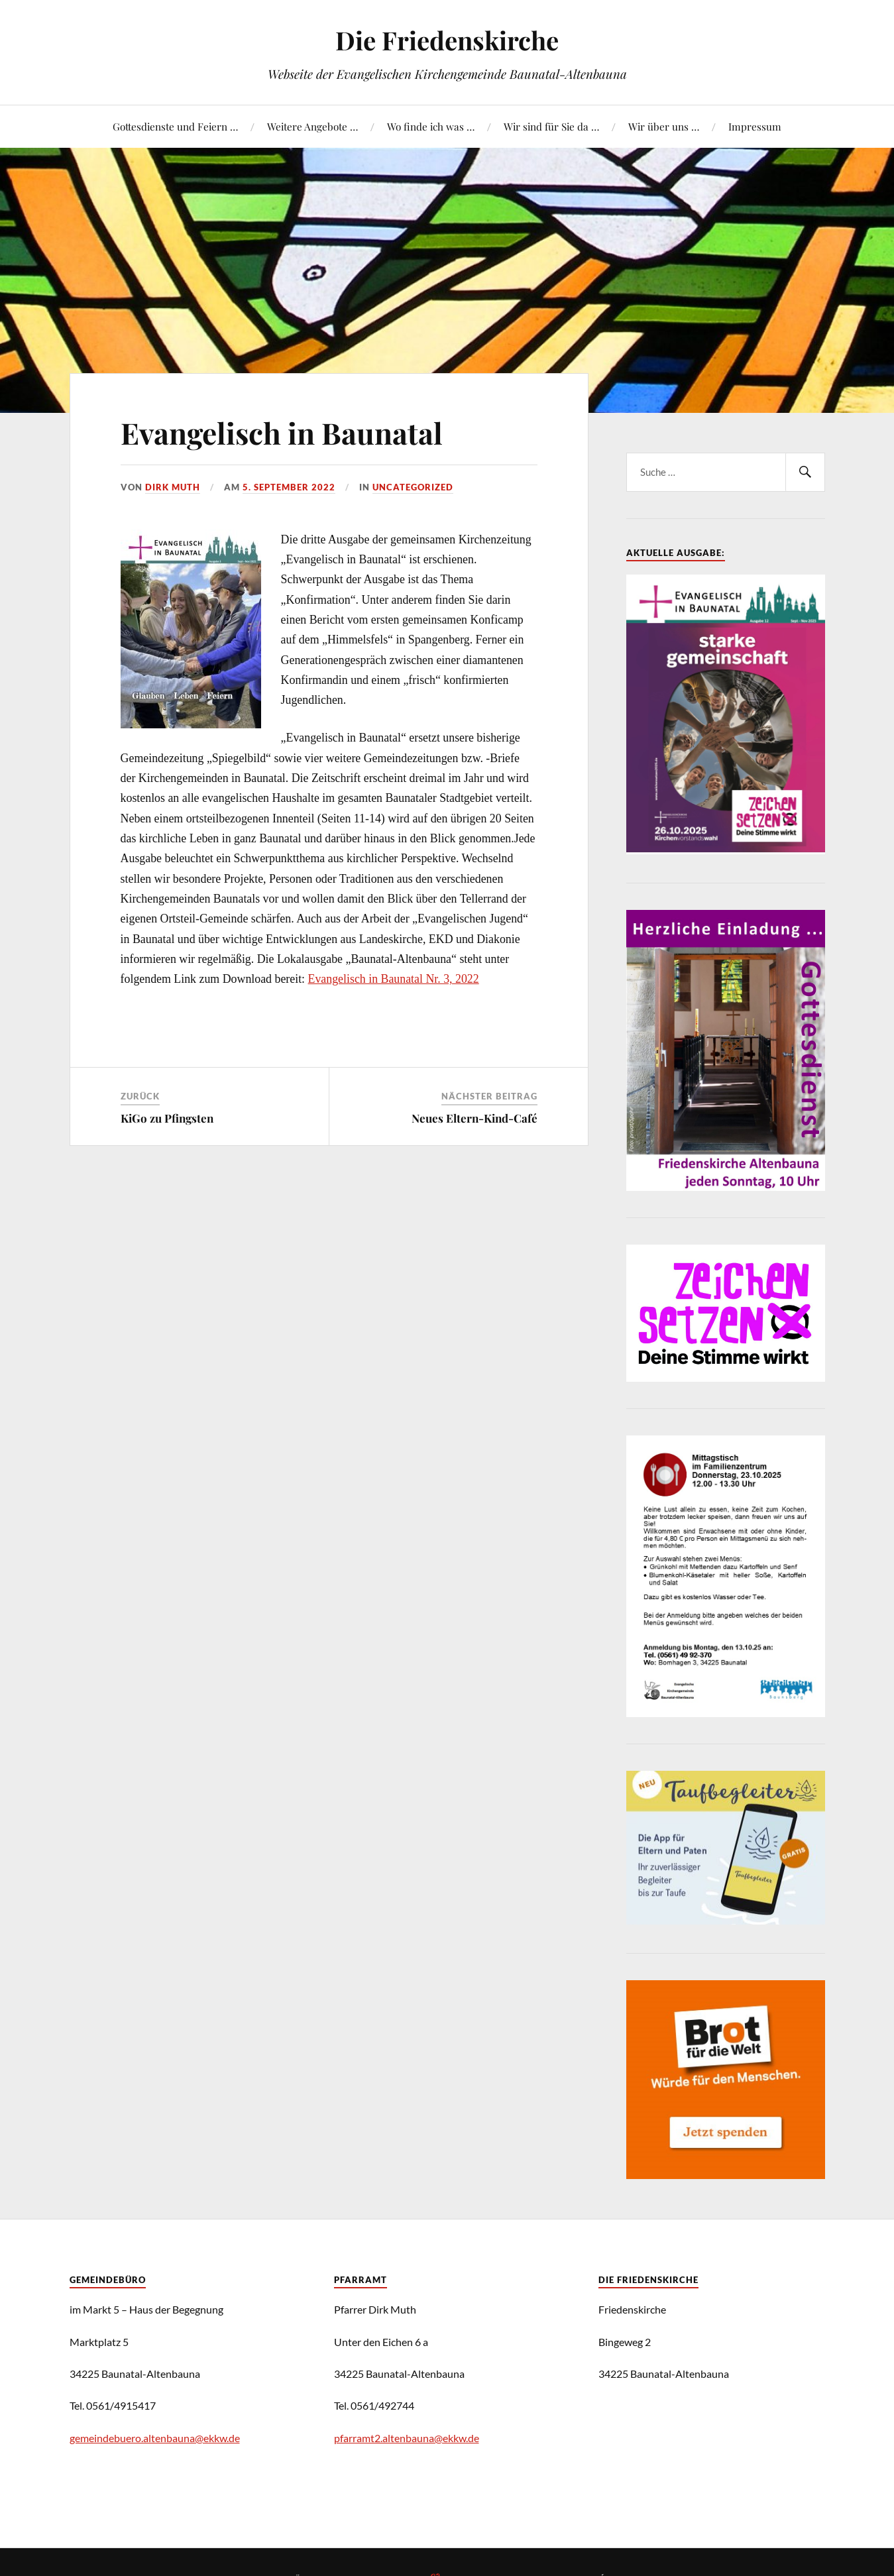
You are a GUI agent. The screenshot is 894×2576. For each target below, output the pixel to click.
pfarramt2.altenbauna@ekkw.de (406, 2438)
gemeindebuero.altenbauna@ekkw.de (155, 2438)
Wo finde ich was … (431, 126)
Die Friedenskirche (447, 40)
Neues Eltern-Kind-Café (474, 1118)
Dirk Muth (172, 487)
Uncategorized (412, 487)
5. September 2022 (289, 487)
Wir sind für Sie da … (551, 126)
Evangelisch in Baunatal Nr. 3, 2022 (393, 978)
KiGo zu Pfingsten (167, 1118)
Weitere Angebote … (312, 126)
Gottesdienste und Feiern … (175, 126)
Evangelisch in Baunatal (282, 432)
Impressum (754, 126)
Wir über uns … (663, 126)
